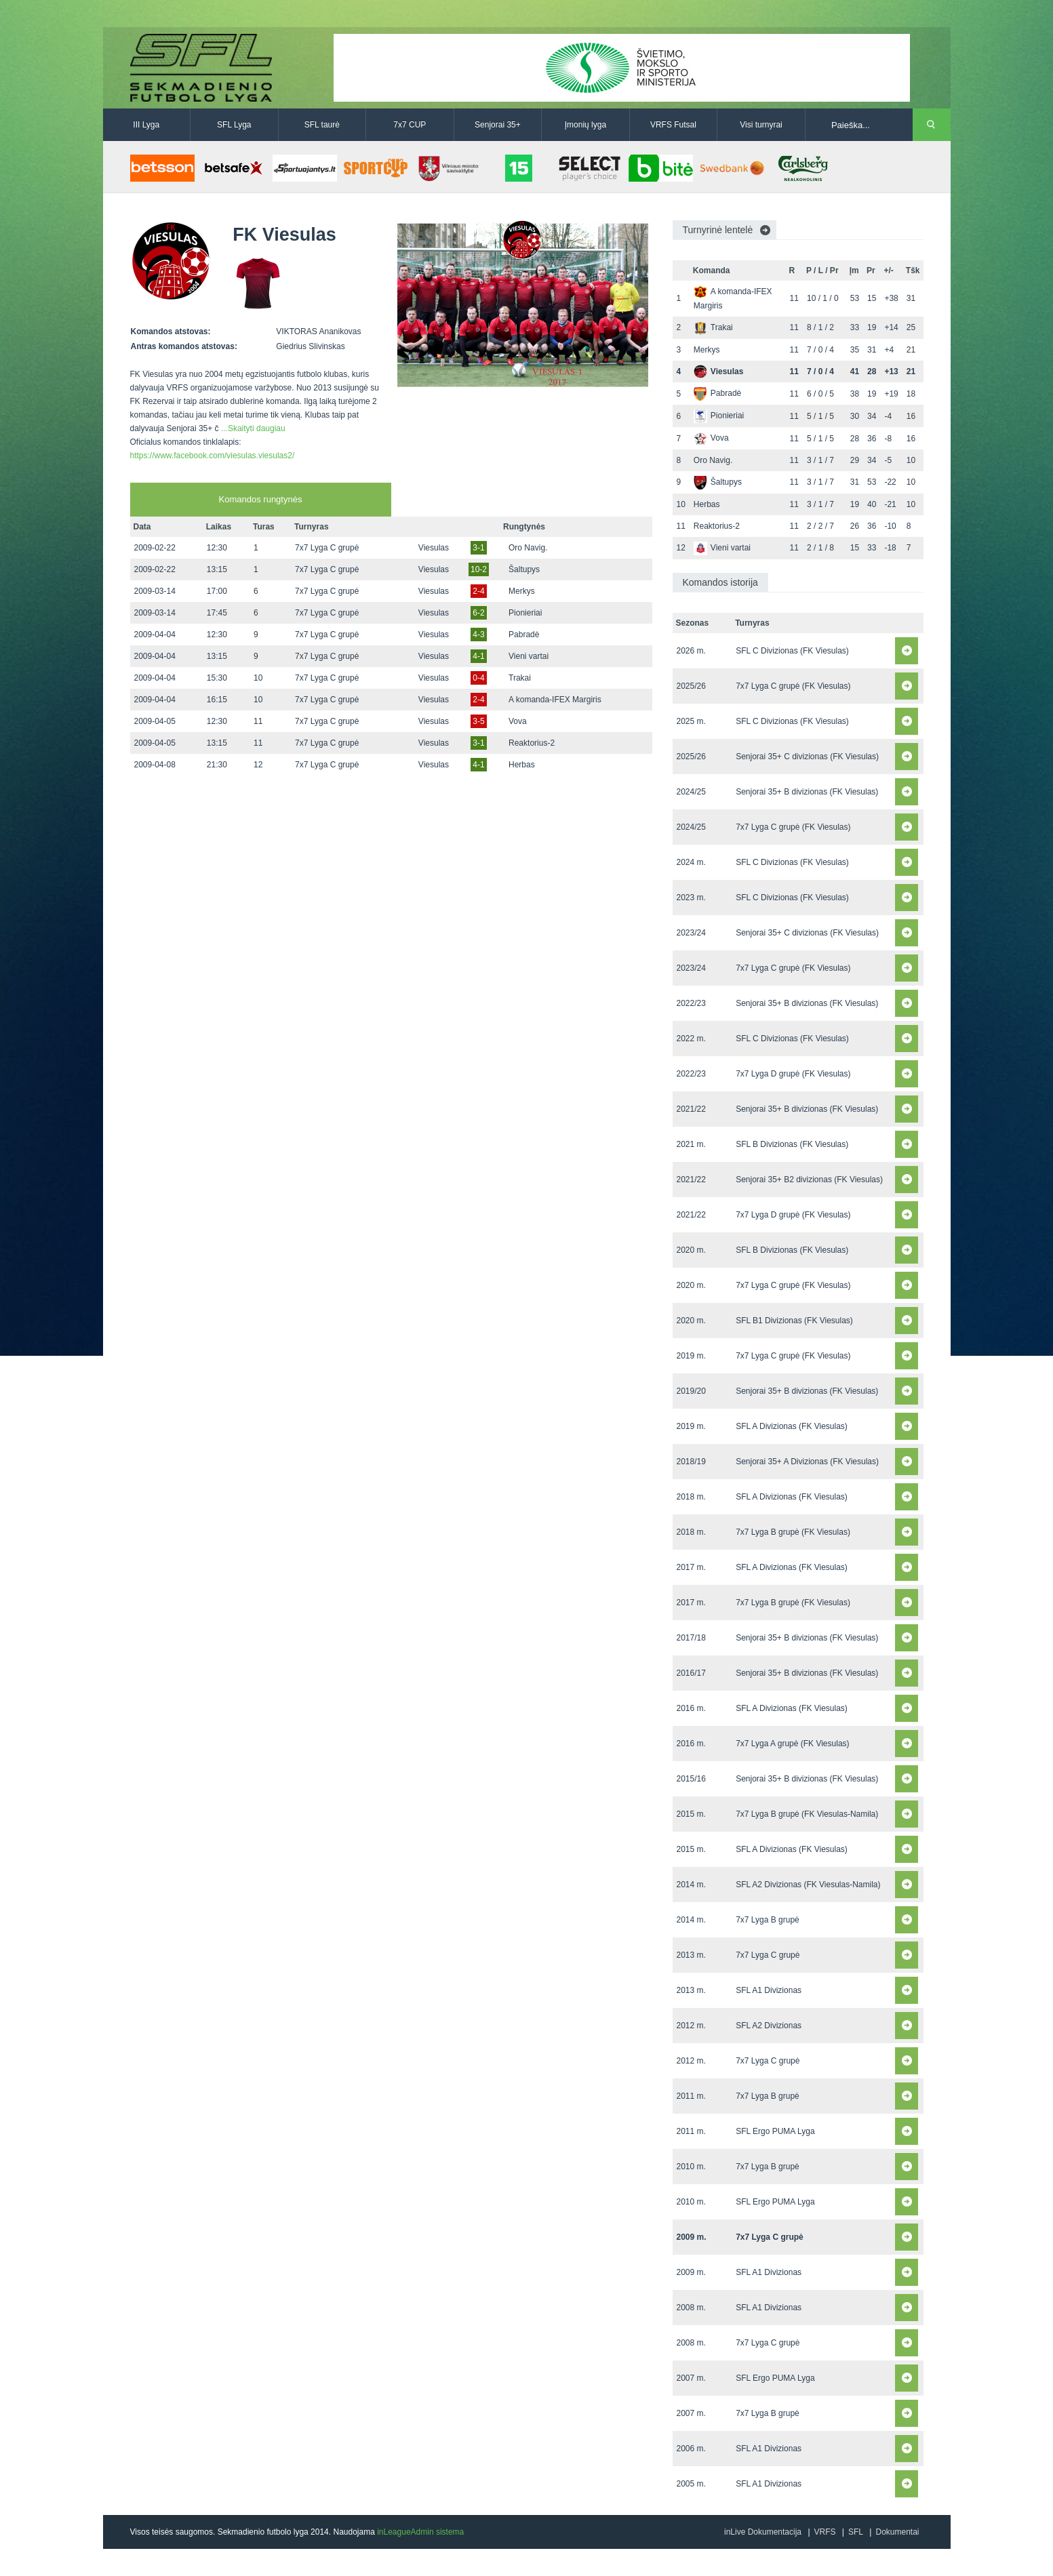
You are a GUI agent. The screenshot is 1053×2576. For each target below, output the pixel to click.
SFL (855, 2532)
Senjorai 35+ (498, 124)
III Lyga (146, 124)
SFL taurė (322, 124)
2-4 (478, 591)
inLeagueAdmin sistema (420, 2532)
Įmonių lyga (585, 124)
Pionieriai (525, 613)
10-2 (479, 569)
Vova (518, 721)
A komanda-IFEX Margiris (555, 699)
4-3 (478, 634)
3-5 (478, 721)
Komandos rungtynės (260, 499)
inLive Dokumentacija (762, 2532)
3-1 (478, 547)
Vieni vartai (529, 656)
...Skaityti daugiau (253, 428)
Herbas (522, 764)
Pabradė (524, 634)
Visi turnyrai (761, 124)
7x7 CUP (409, 124)
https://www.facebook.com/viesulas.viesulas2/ (212, 455)
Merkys (522, 591)
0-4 (478, 678)
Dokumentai (897, 2532)
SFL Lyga (234, 124)
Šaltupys (524, 569)
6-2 (478, 613)
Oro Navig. (528, 547)
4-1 (478, 656)
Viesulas (433, 547)
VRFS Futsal (673, 124)
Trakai (520, 678)
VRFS (825, 2532)
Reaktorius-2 (532, 743)
